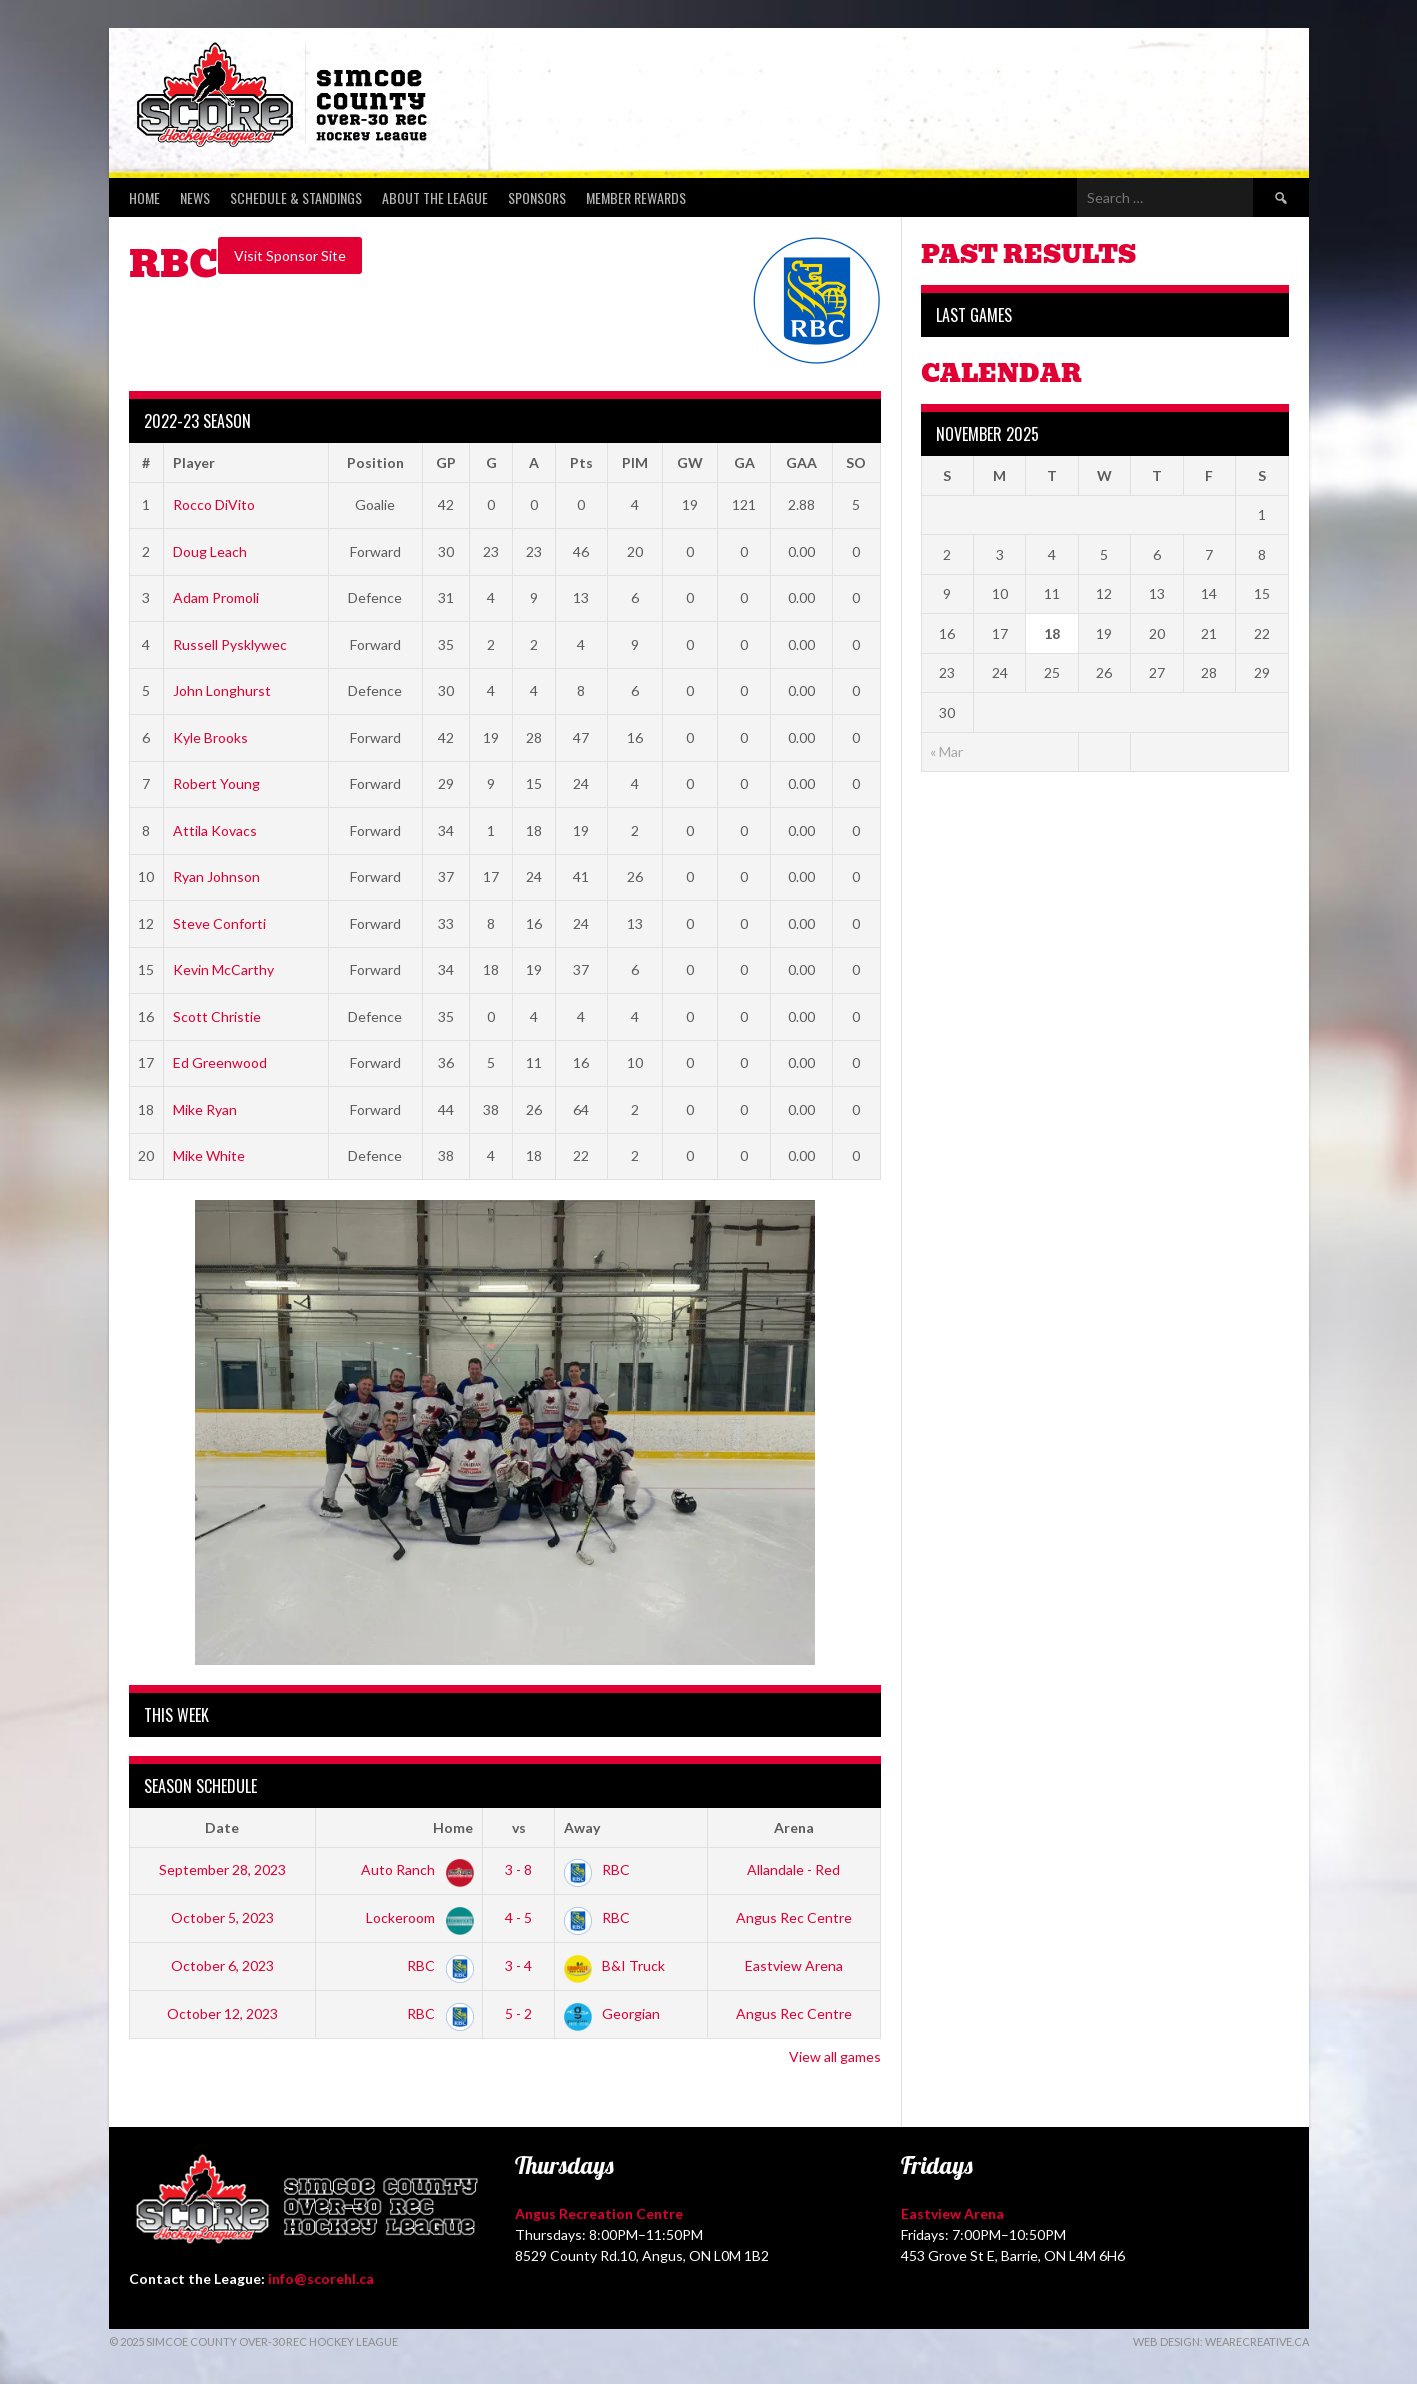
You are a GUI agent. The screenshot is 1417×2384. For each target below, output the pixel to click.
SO (856, 462)
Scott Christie (217, 1016)
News (195, 197)
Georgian (612, 2013)
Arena (794, 1827)
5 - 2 (518, 2013)
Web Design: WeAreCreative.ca (1221, 2341)
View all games (835, 2056)
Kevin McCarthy (223, 969)
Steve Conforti (219, 923)
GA (744, 462)
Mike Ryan (205, 1109)
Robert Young (216, 783)
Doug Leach (210, 551)
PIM (635, 462)
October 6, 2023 (222, 1965)
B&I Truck (614, 1965)
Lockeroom (416, 1917)
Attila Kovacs (215, 830)
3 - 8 (518, 1869)
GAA (801, 462)
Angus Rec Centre (794, 1917)
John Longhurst (222, 690)
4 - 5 (518, 1917)
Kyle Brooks (210, 737)
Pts (581, 462)
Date (222, 1827)
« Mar (946, 751)
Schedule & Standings (296, 197)
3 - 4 (518, 1965)
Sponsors (537, 197)
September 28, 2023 (222, 1869)
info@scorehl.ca (321, 2278)
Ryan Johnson (216, 876)
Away (582, 1827)
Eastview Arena (794, 1965)
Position (375, 462)
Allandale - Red (793, 1869)
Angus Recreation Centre (599, 2213)
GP (446, 462)
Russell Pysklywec (230, 644)
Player (194, 462)
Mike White (209, 1155)
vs (519, 1827)
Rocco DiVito (214, 504)
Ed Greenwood (220, 1062)
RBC (597, 1869)
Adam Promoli (216, 597)
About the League (435, 197)
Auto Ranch (413, 1869)
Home (144, 197)
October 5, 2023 (222, 1917)
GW (690, 462)
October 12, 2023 (222, 2013)
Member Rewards (636, 197)
